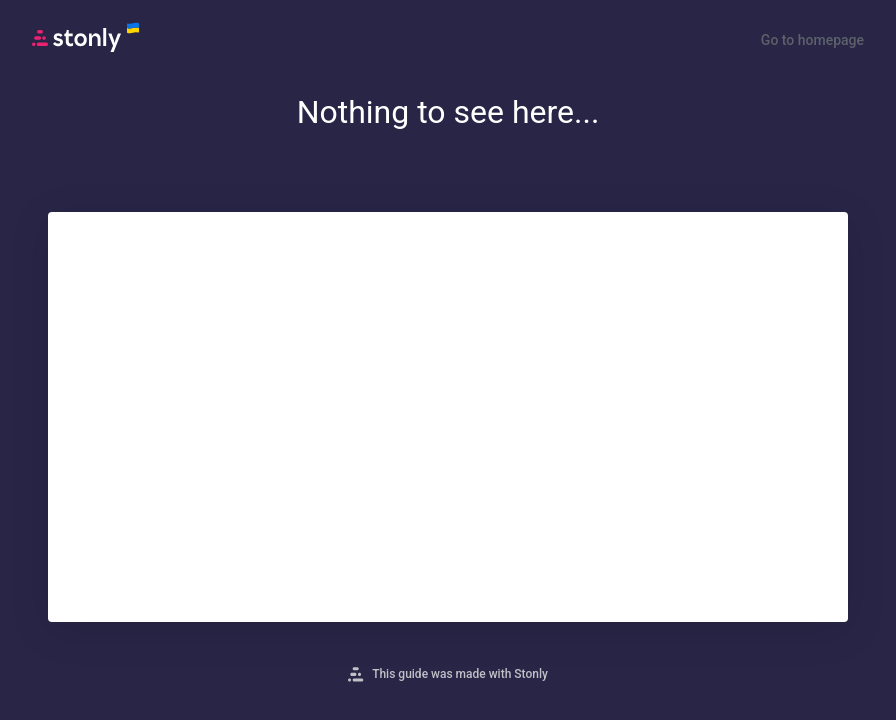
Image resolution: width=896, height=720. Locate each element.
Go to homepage (812, 40)
